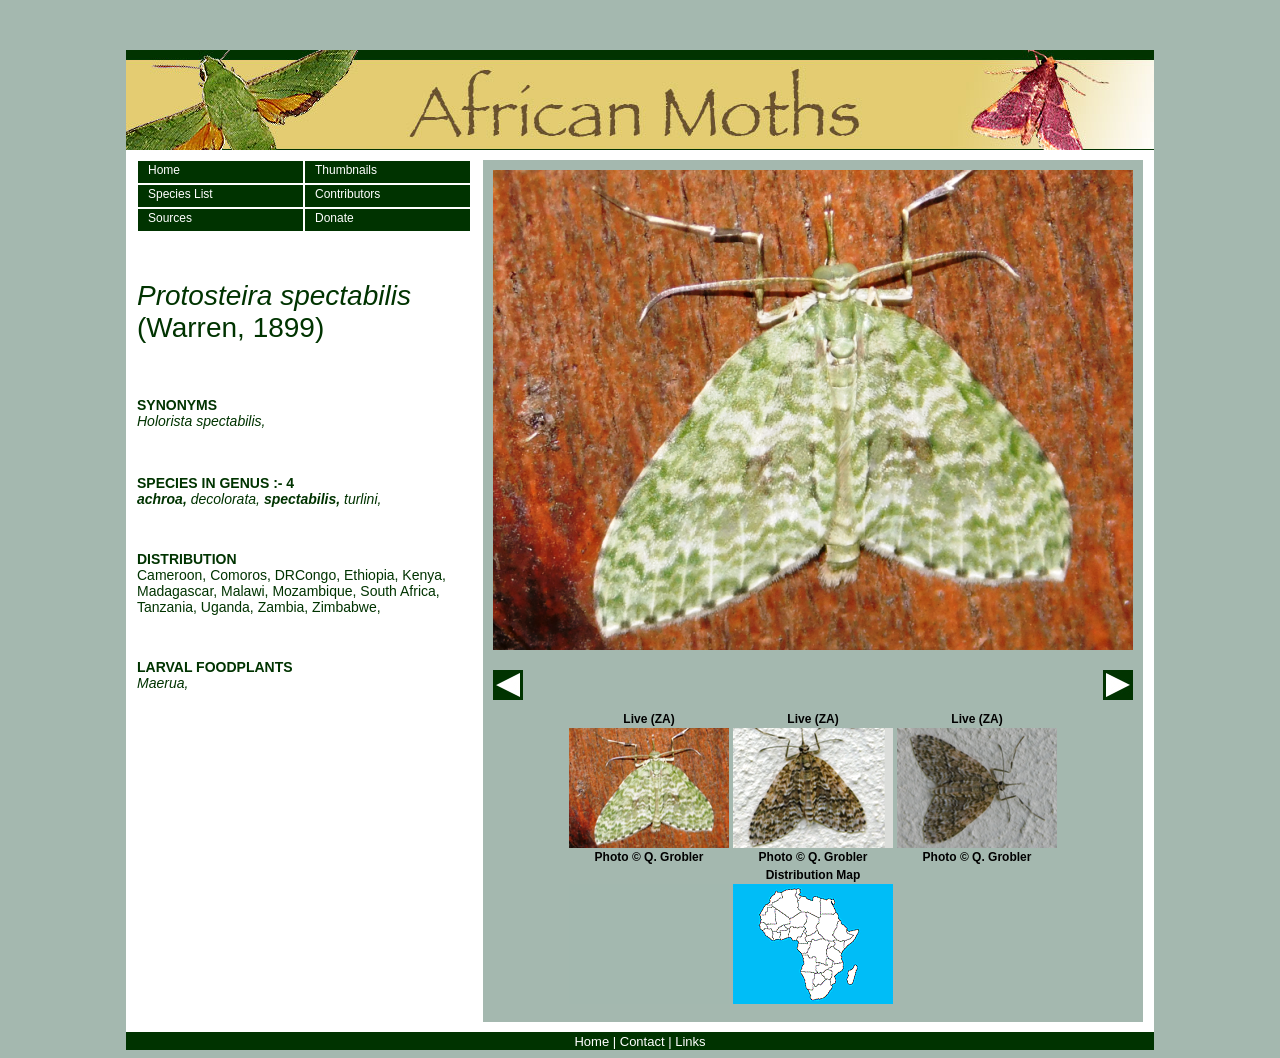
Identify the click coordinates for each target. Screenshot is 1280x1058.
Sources (170, 218)
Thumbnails (346, 170)
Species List (180, 194)
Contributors (347, 194)
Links (690, 1041)
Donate (334, 218)
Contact (642, 1041)
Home (164, 170)
